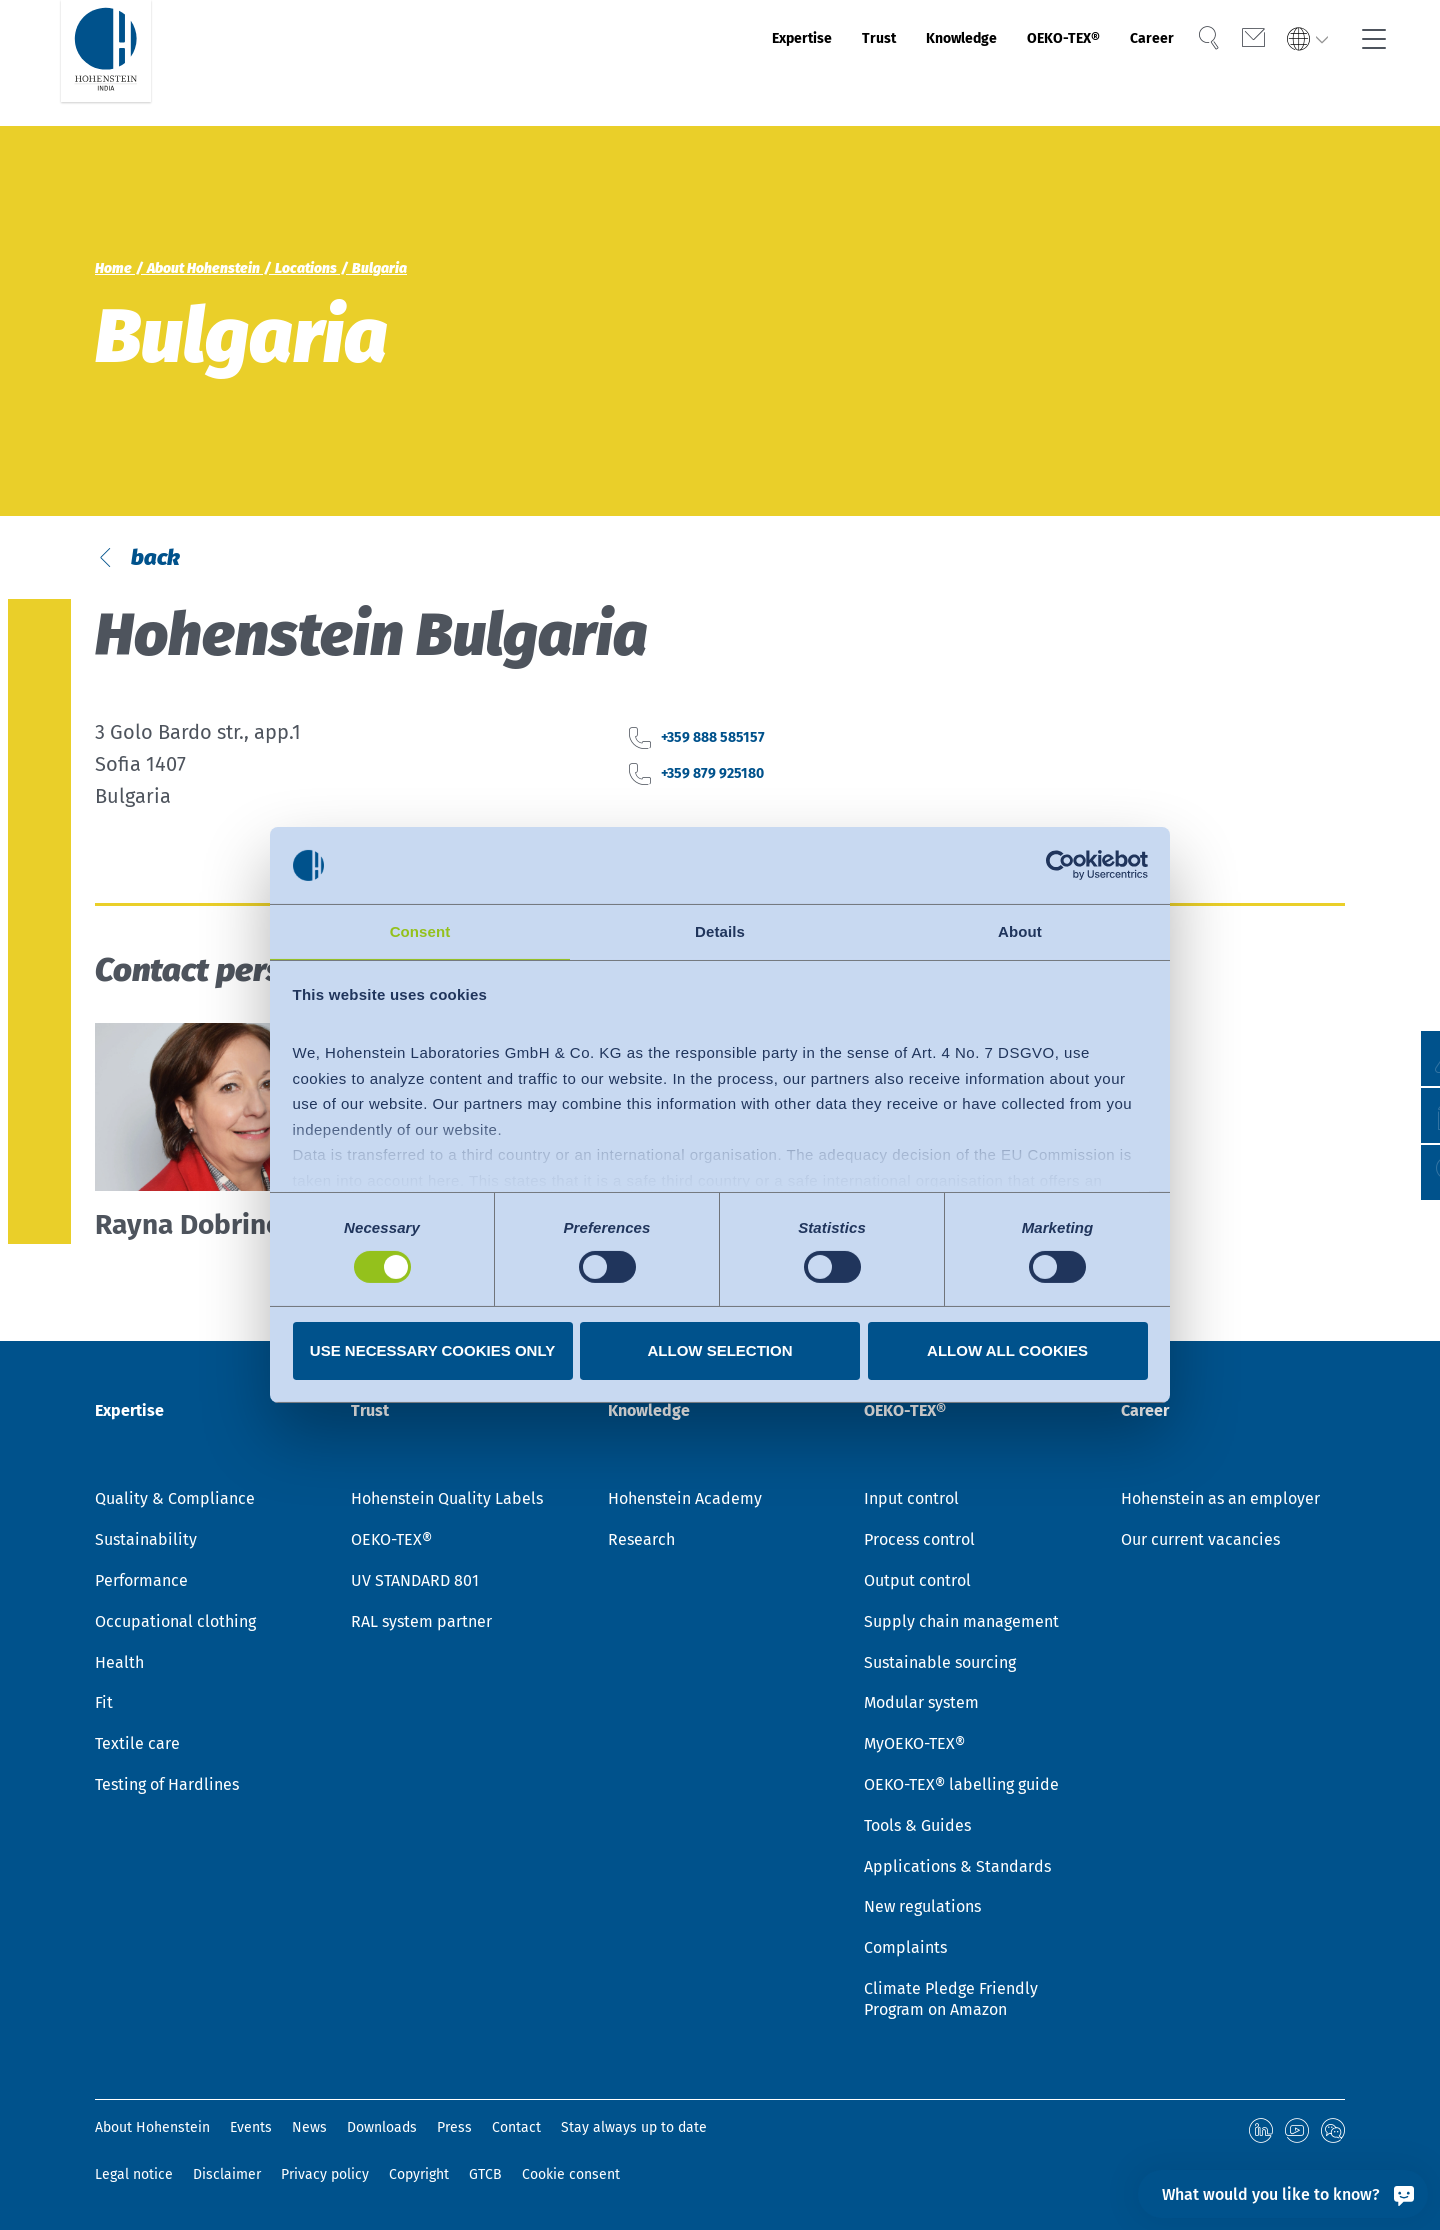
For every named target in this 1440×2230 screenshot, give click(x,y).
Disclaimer (227, 2174)
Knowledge (878, 63)
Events (251, 2130)
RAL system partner (421, 1624)
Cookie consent (571, 2174)
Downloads (382, 2130)
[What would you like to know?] (1283, 2194)
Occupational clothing (175, 1624)
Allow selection (720, 1351)
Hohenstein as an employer (1220, 1502)
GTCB (485, 2174)
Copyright (419, 2174)
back (174, 592)
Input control (911, 1502)
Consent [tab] (420, 930)
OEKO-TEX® (1013, 63)
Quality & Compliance (175, 1502)
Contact (516, 2130)
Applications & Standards (957, 1869)
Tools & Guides (917, 1828)
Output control (917, 1584)
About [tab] (1020, 930)
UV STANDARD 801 (415, 1584)
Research (641, 1543)
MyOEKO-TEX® (914, 1747)
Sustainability (146, 1543)
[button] (1405, 1172)
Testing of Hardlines (167, 1787)
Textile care (137, 1747)
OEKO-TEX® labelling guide (961, 1787)
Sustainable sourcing (940, 1665)
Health (119, 1665)
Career (1126, 63)
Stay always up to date (634, 2130)
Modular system (921, 1706)
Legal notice (134, 2174)
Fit (104, 1706)
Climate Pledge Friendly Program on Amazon (951, 2002)
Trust (773, 63)
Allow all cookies (1007, 1351)
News (309, 2130)
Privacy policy (325, 2174)
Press (454, 2130)
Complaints (905, 1951)
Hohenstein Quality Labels (447, 1502)
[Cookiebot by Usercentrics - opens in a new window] (1060, 864)
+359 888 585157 (735, 808)
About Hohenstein (152, 2130)
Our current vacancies (1200, 1543)
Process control (919, 1543)
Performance (141, 1584)
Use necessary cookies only (432, 1351)
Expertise (676, 63)
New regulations (922, 1910)
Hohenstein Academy (685, 1502)
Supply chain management (961, 1624)
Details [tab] (720, 930)
